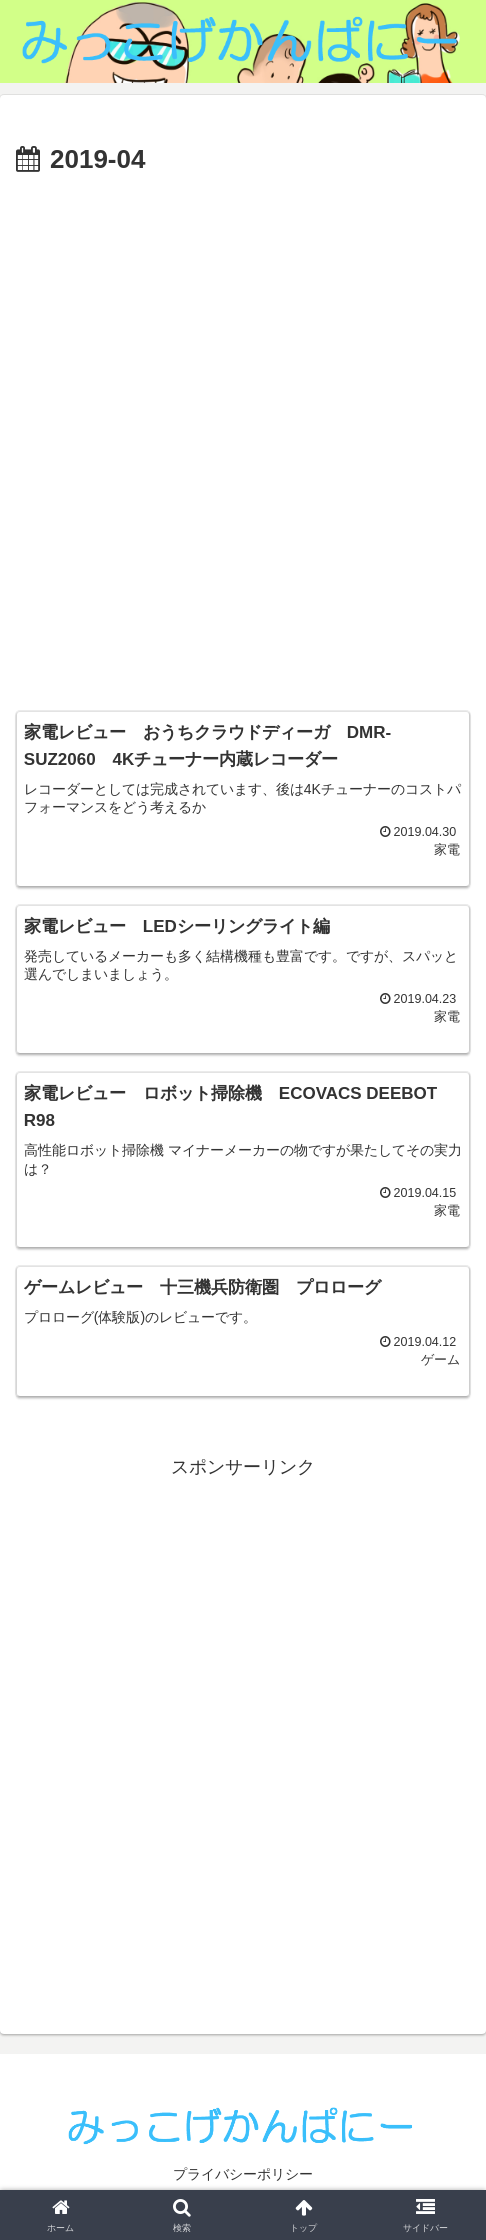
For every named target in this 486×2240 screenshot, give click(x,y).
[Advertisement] (243, 436)
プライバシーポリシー (243, 2176)
